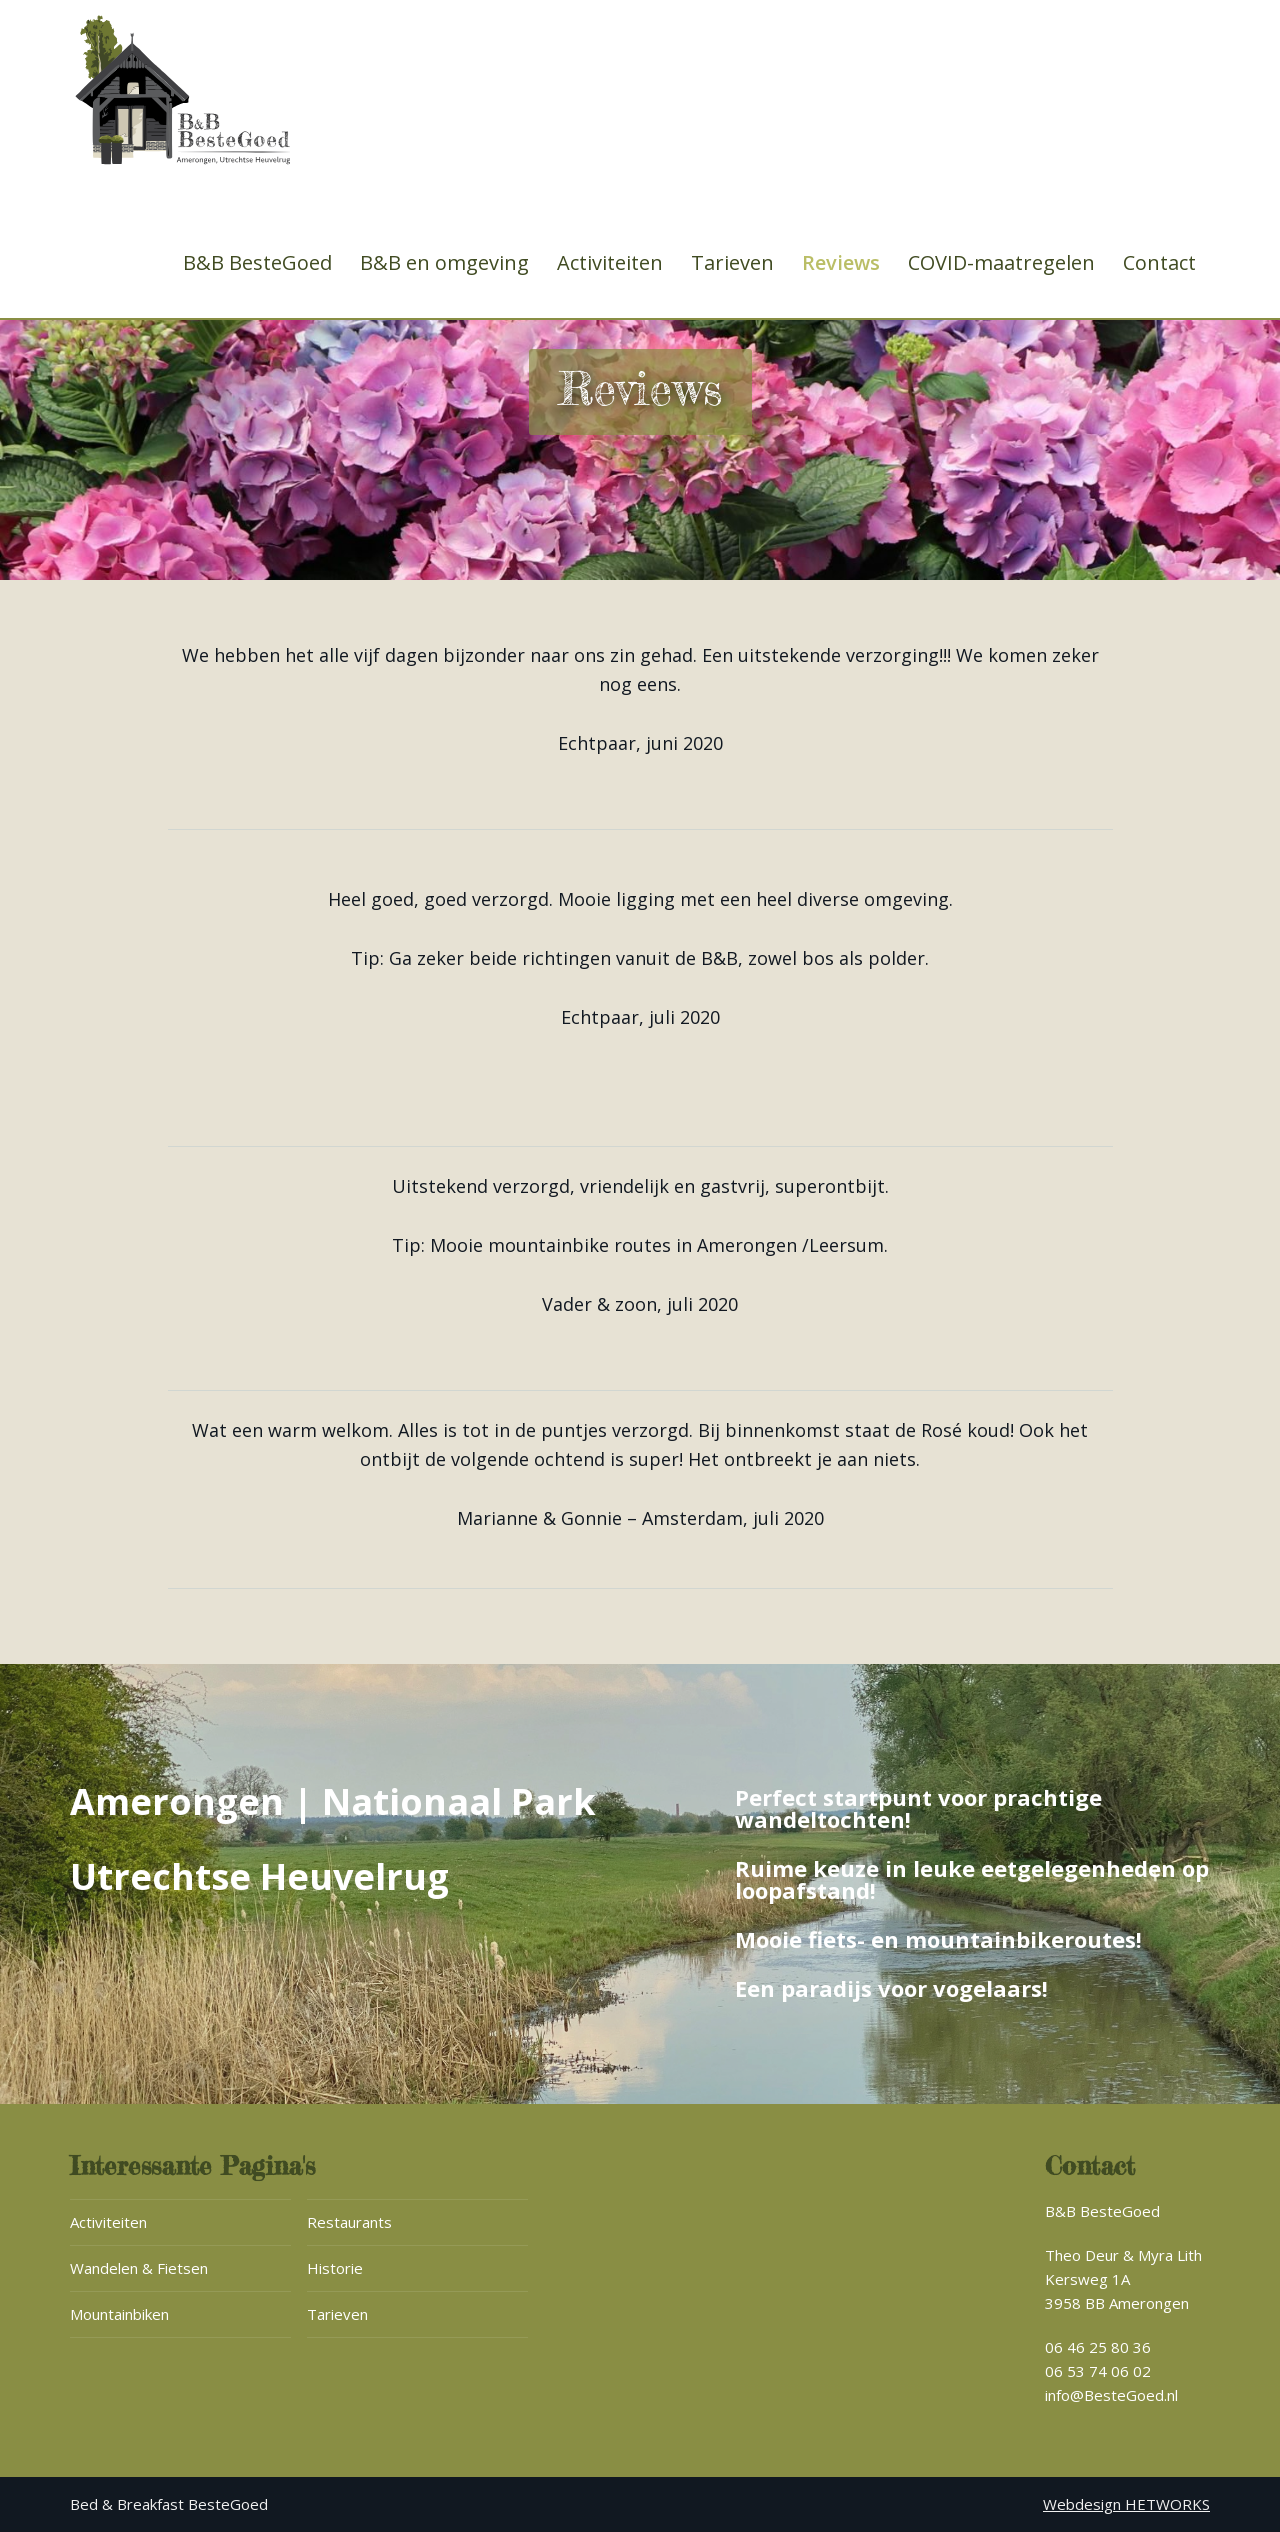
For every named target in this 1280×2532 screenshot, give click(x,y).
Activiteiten (610, 262)
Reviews (841, 262)
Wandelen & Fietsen (139, 2268)
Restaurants (349, 2222)
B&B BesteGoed (257, 262)
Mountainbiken (119, 2314)
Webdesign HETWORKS (1126, 2504)
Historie (335, 2268)
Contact (1159, 262)
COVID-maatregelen (1001, 262)
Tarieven (732, 262)
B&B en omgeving (444, 262)
